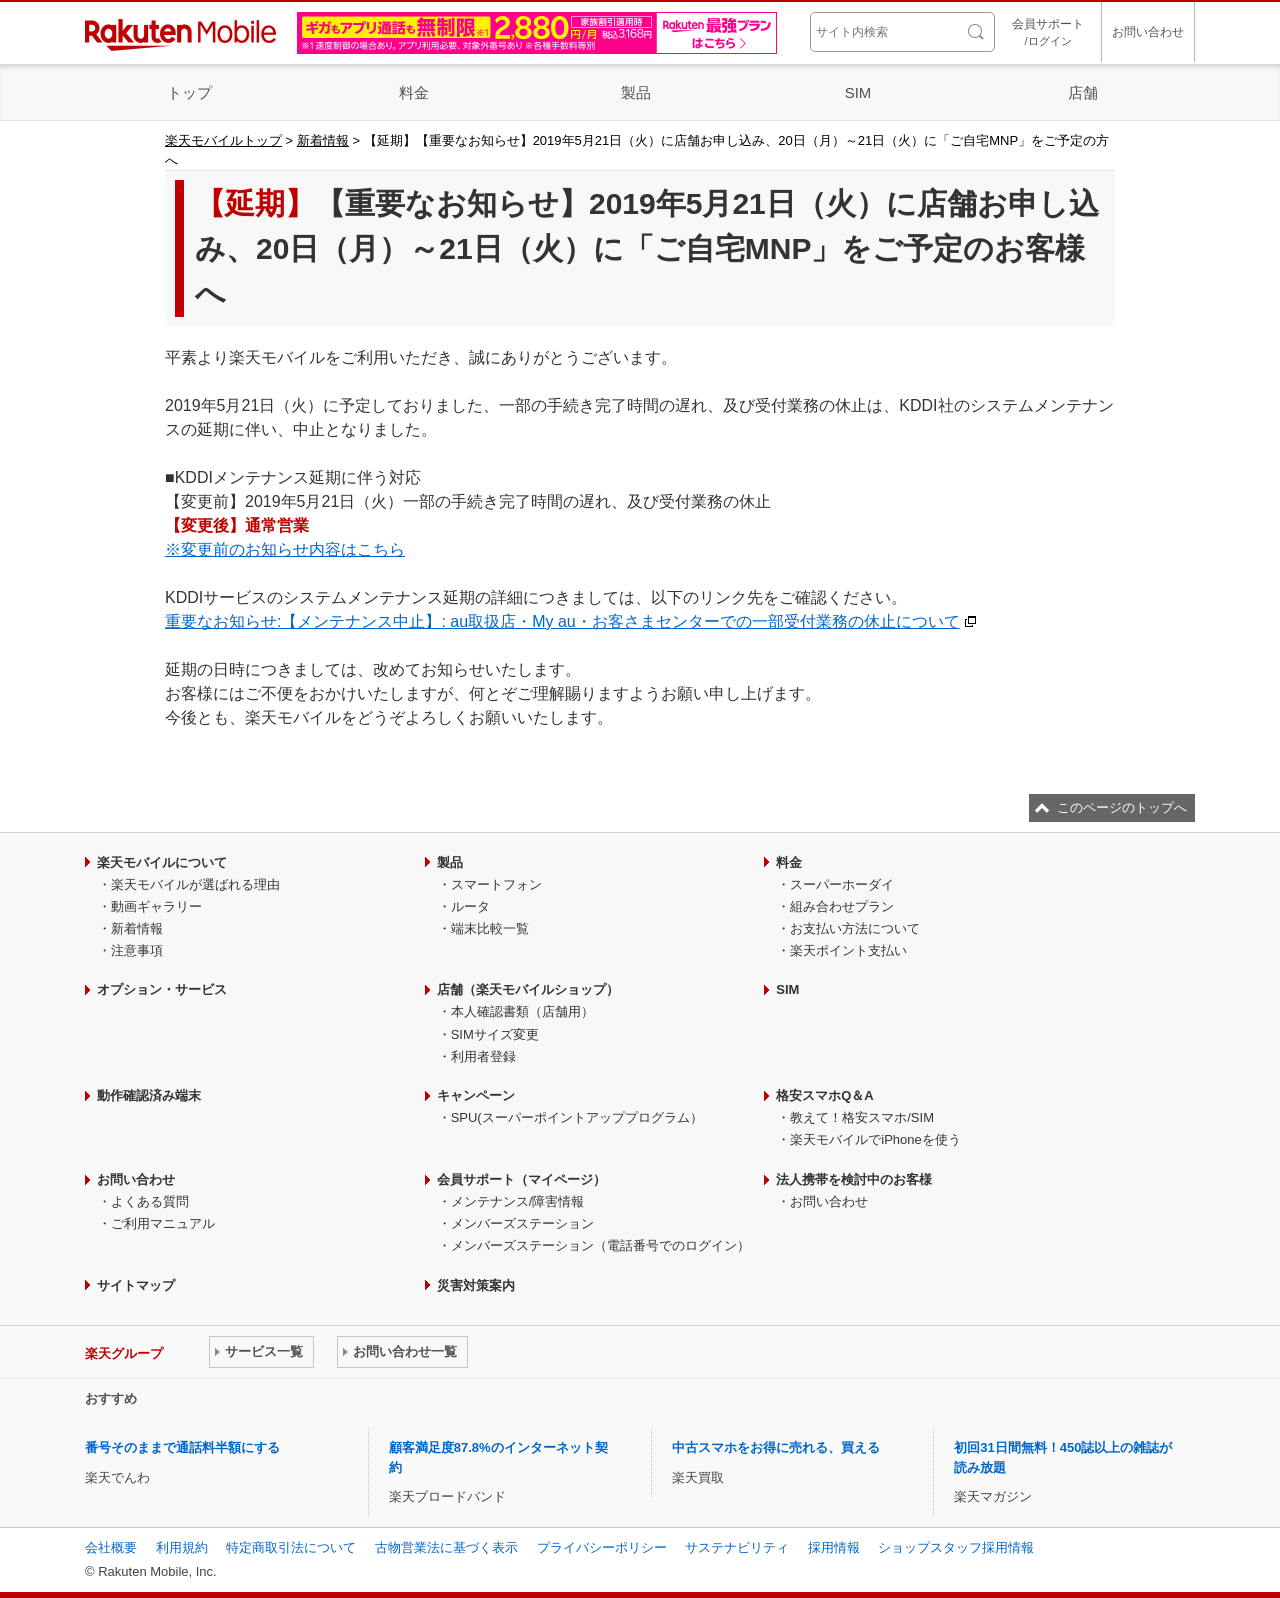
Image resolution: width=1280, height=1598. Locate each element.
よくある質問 (150, 1201)
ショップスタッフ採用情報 (956, 1547)
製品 (636, 92)
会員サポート (1048, 33)
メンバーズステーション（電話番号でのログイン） (600, 1245)
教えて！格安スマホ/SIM (862, 1117)
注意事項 (137, 950)
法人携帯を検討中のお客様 (854, 1179)
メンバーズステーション (522, 1223)
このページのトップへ (1122, 807)
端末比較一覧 (490, 928)
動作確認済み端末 (149, 1095)
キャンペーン (476, 1095)
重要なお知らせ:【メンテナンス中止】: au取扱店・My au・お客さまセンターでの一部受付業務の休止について (562, 621)
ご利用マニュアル (163, 1223)
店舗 (1083, 92)
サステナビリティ (737, 1547)
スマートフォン (496, 884)
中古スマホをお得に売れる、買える (776, 1447)
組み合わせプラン (842, 906)
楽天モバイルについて (162, 862)
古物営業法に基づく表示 (446, 1547)
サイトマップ (136, 1285)
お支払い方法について (855, 928)
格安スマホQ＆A (825, 1095)
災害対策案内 (476, 1285)
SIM (858, 92)
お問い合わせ (1148, 32)
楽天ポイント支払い (848, 950)
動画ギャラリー (156, 906)
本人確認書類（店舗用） (522, 1011)
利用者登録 (483, 1056)
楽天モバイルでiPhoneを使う (875, 1139)
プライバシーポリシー (602, 1547)
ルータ (470, 906)
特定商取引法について (291, 1547)
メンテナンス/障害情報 (518, 1201)
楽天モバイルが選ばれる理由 (195, 884)
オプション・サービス (162, 989)
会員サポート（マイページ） (521, 1179)
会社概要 (111, 1547)
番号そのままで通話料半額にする (182, 1447)
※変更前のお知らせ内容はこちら (285, 549)
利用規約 (182, 1547)
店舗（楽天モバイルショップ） (528, 989)
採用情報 (834, 1547)
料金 (414, 92)
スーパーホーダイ (842, 884)
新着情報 (323, 140)
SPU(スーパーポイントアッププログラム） (577, 1117)
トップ (189, 92)
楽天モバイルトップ (223, 140)
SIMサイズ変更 (495, 1034)
